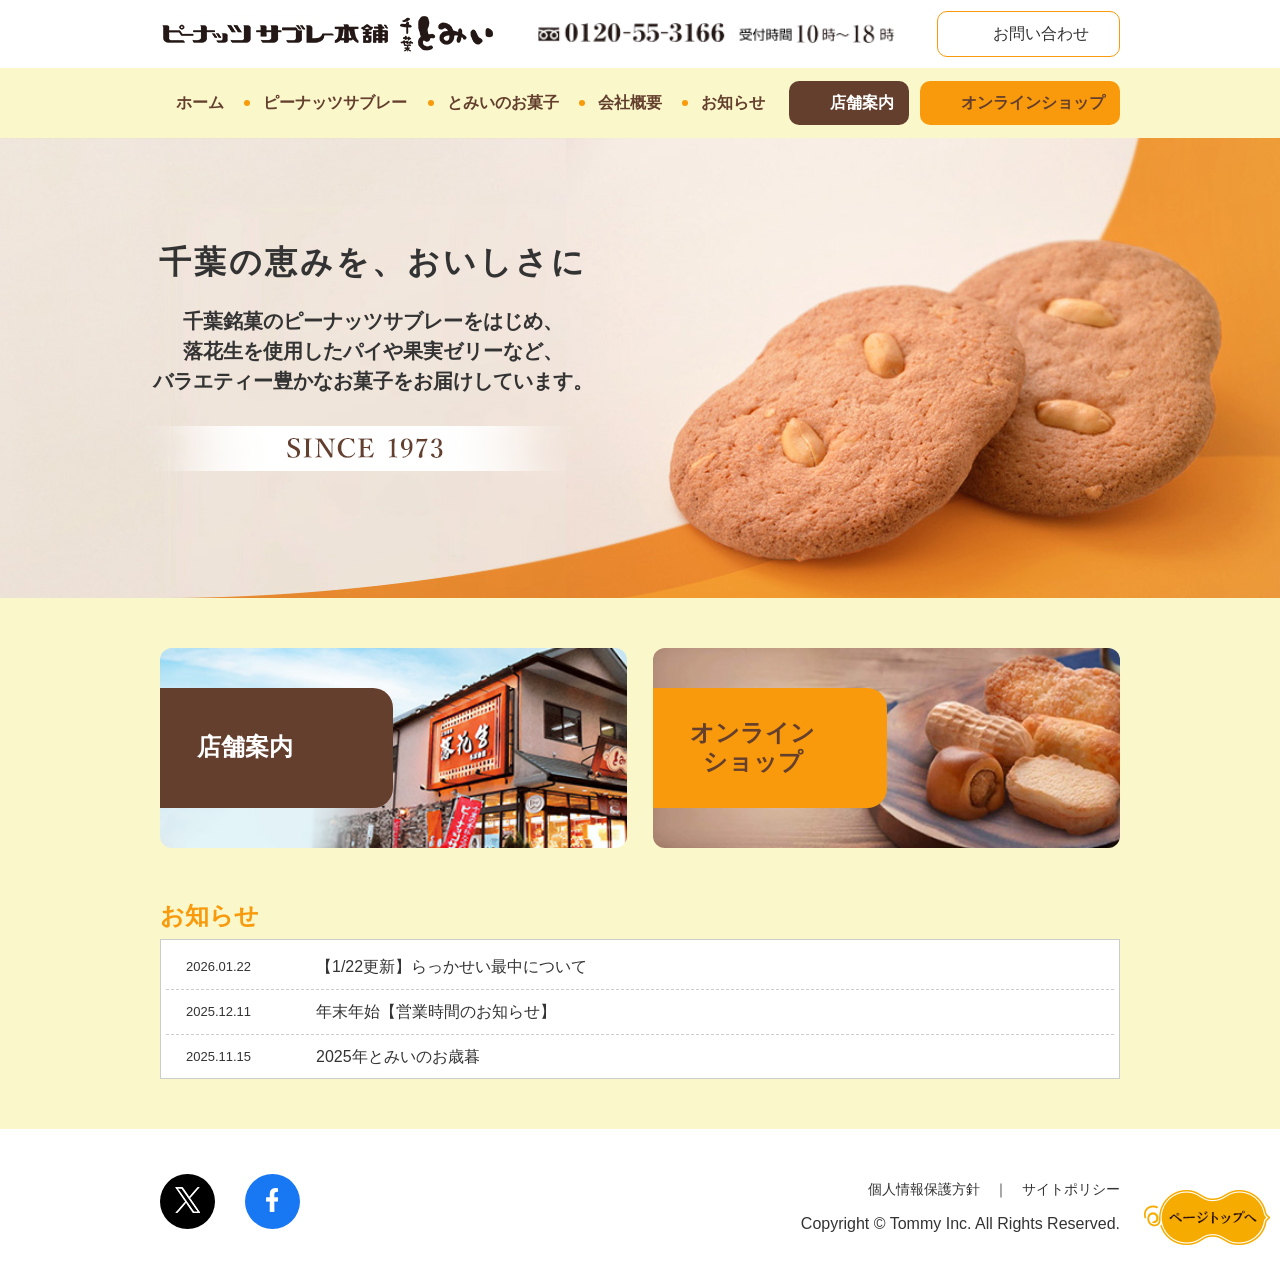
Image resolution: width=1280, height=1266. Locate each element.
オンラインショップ (1033, 102)
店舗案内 (862, 102)
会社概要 (630, 102)
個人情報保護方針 (924, 1189)
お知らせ (733, 102)
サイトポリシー (1071, 1189)
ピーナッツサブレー (335, 102)
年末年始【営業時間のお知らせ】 (436, 1011)
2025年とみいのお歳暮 (398, 1056)
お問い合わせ (1039, 33)
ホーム (200, 102)
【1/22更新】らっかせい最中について (451, 966)
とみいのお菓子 (503, 102)
